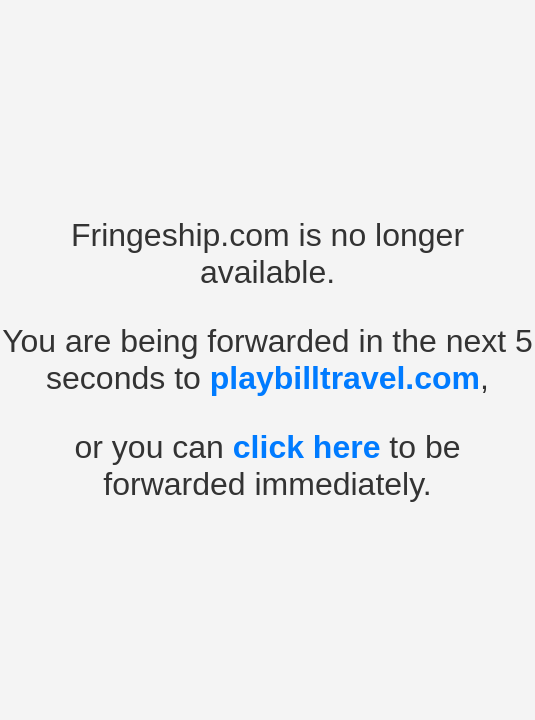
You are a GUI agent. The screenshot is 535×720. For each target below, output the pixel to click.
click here (307, 447)
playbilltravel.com (345, 378)
